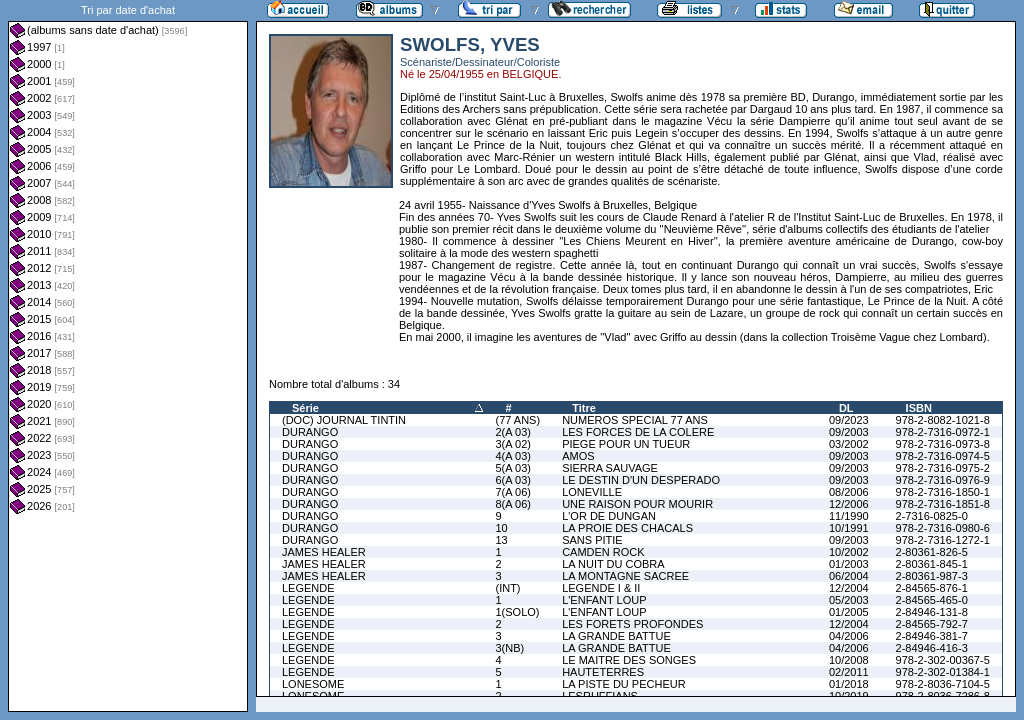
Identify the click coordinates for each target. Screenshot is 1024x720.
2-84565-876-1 (932, 588)
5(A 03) (512, 468)
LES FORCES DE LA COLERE (638, 432)
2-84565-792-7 (932, 624)
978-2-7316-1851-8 (943, 504)
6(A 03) (512, 480)
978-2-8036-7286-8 (943, 696)
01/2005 (849, 612)
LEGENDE (308, 588)
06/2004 (849, 576)
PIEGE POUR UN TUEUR (626, 444)
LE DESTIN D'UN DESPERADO (641, 480)
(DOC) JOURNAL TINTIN (344, 420)
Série (305, 408)
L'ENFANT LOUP (604, 600)
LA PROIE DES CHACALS (627, 528)
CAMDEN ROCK (603, 552)
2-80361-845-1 (932, 564)
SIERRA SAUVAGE (610, 468)
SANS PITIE (592, 540)
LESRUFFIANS (600, 696)
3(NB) (509, 648)
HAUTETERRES (603, 672)
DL (846, 408)
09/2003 (849, 432)
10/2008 (849, 660)
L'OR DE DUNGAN (609, 516)
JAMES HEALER (324, 552)
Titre (584, 408)
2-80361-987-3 (932, 576)
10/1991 (849, 528)
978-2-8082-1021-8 (943, 420)
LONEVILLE (592, 492)
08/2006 (849, 492)
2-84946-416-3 (932, 648)
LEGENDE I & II (601, 588)
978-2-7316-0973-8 (943, 444)
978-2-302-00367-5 (943, 660)
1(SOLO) (517, 612)
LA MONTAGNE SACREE (625, 576)
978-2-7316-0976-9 (943, 480)
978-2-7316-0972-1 (943, 432)
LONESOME (313, 684)
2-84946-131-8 (932, 612)
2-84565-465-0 (932, 600)
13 (501, 540)
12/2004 (849, 588)
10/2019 (849, 696)
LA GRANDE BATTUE (616, 636)
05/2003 (849, 600)
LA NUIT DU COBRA (613, 564)
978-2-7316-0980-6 (943, 528)
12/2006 (849, 504)
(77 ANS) (517, 420)
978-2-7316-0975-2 (943, 468)
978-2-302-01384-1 (943, 672)
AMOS (578, 456)
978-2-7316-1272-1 (943, 540)
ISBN (919, 408)
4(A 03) (512, 456)
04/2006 (849, 636)
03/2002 (849, 444)
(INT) (507, 588)
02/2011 (849, 672)
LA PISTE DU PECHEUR (623, 684)
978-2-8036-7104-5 (943, 684)
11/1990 (849, 516)
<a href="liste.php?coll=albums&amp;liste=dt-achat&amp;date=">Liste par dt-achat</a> (128, 356)
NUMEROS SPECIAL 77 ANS (635, 420)
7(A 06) (512, 492)
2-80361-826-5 (932, 552)
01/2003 (849, 564)
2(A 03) (512, 432)
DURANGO (310, 432)
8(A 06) (512, 504)
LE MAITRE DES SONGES (629, 660)
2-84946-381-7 (932, 636)
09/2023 (849, 420)
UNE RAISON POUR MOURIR (637, 504)
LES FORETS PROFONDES (632, 624)
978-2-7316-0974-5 (943, 456)
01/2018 (849, 684)
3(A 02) (512, 444)
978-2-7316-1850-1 (943, 492)
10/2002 (849, 552)
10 (501, 528)
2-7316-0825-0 (932, 516)
